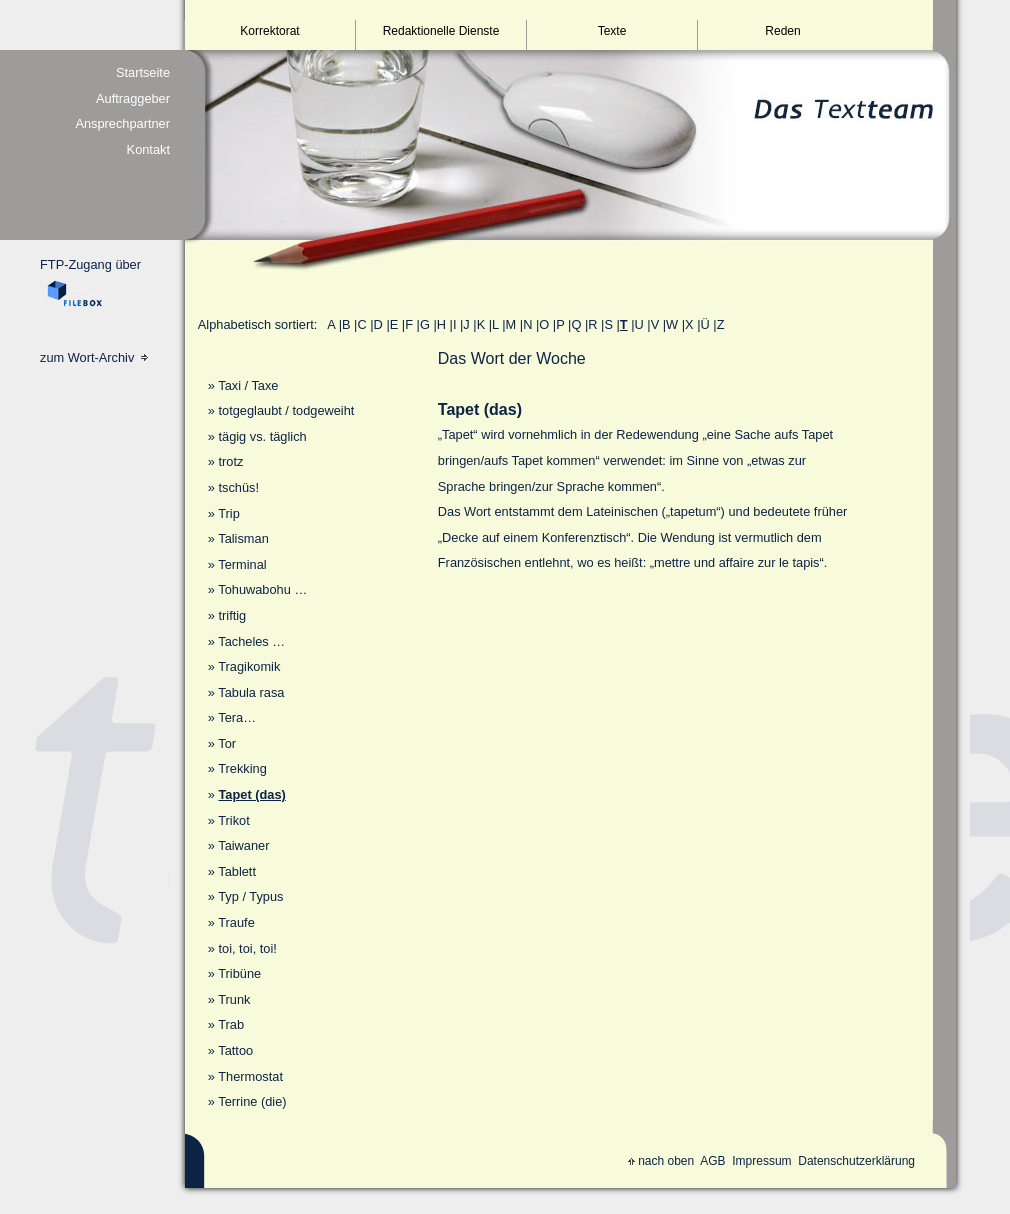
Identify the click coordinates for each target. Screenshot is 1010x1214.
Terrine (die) (252, 1101)
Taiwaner (243, 845)
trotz (230, 461)
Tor (227, 743)
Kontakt (148, 149)
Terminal (242, 564)
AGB (712, 1161)
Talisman (243, 538)
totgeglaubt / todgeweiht (286, 410)
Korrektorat (269, 31)
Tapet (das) (251, 794)
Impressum (761, 1161)
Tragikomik (249, 666)
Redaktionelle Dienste (441, 31)
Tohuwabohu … (262, 589)
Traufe (236, 922)
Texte (612, 31)
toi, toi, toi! (247, 948)
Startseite (143, 72)
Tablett (237, 871)
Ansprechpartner (122, 123)
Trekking (242, 768)
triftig (232, 615)
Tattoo (235, 1050)
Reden (782, 31)
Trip (229, 513)
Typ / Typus (250, 896)
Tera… (237, 717)
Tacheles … (251, 641)
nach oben (661, 1161)
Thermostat (250, 1076)
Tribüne (239, 973)
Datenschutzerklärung (856, 1161)
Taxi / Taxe (248, 385)
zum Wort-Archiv (94, 357)
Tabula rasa (251, 692)
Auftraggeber (133, 98)
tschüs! (238, 487)
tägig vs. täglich (262, 436)
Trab (231, 1024)
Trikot (234, 820)
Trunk (234, 999)
